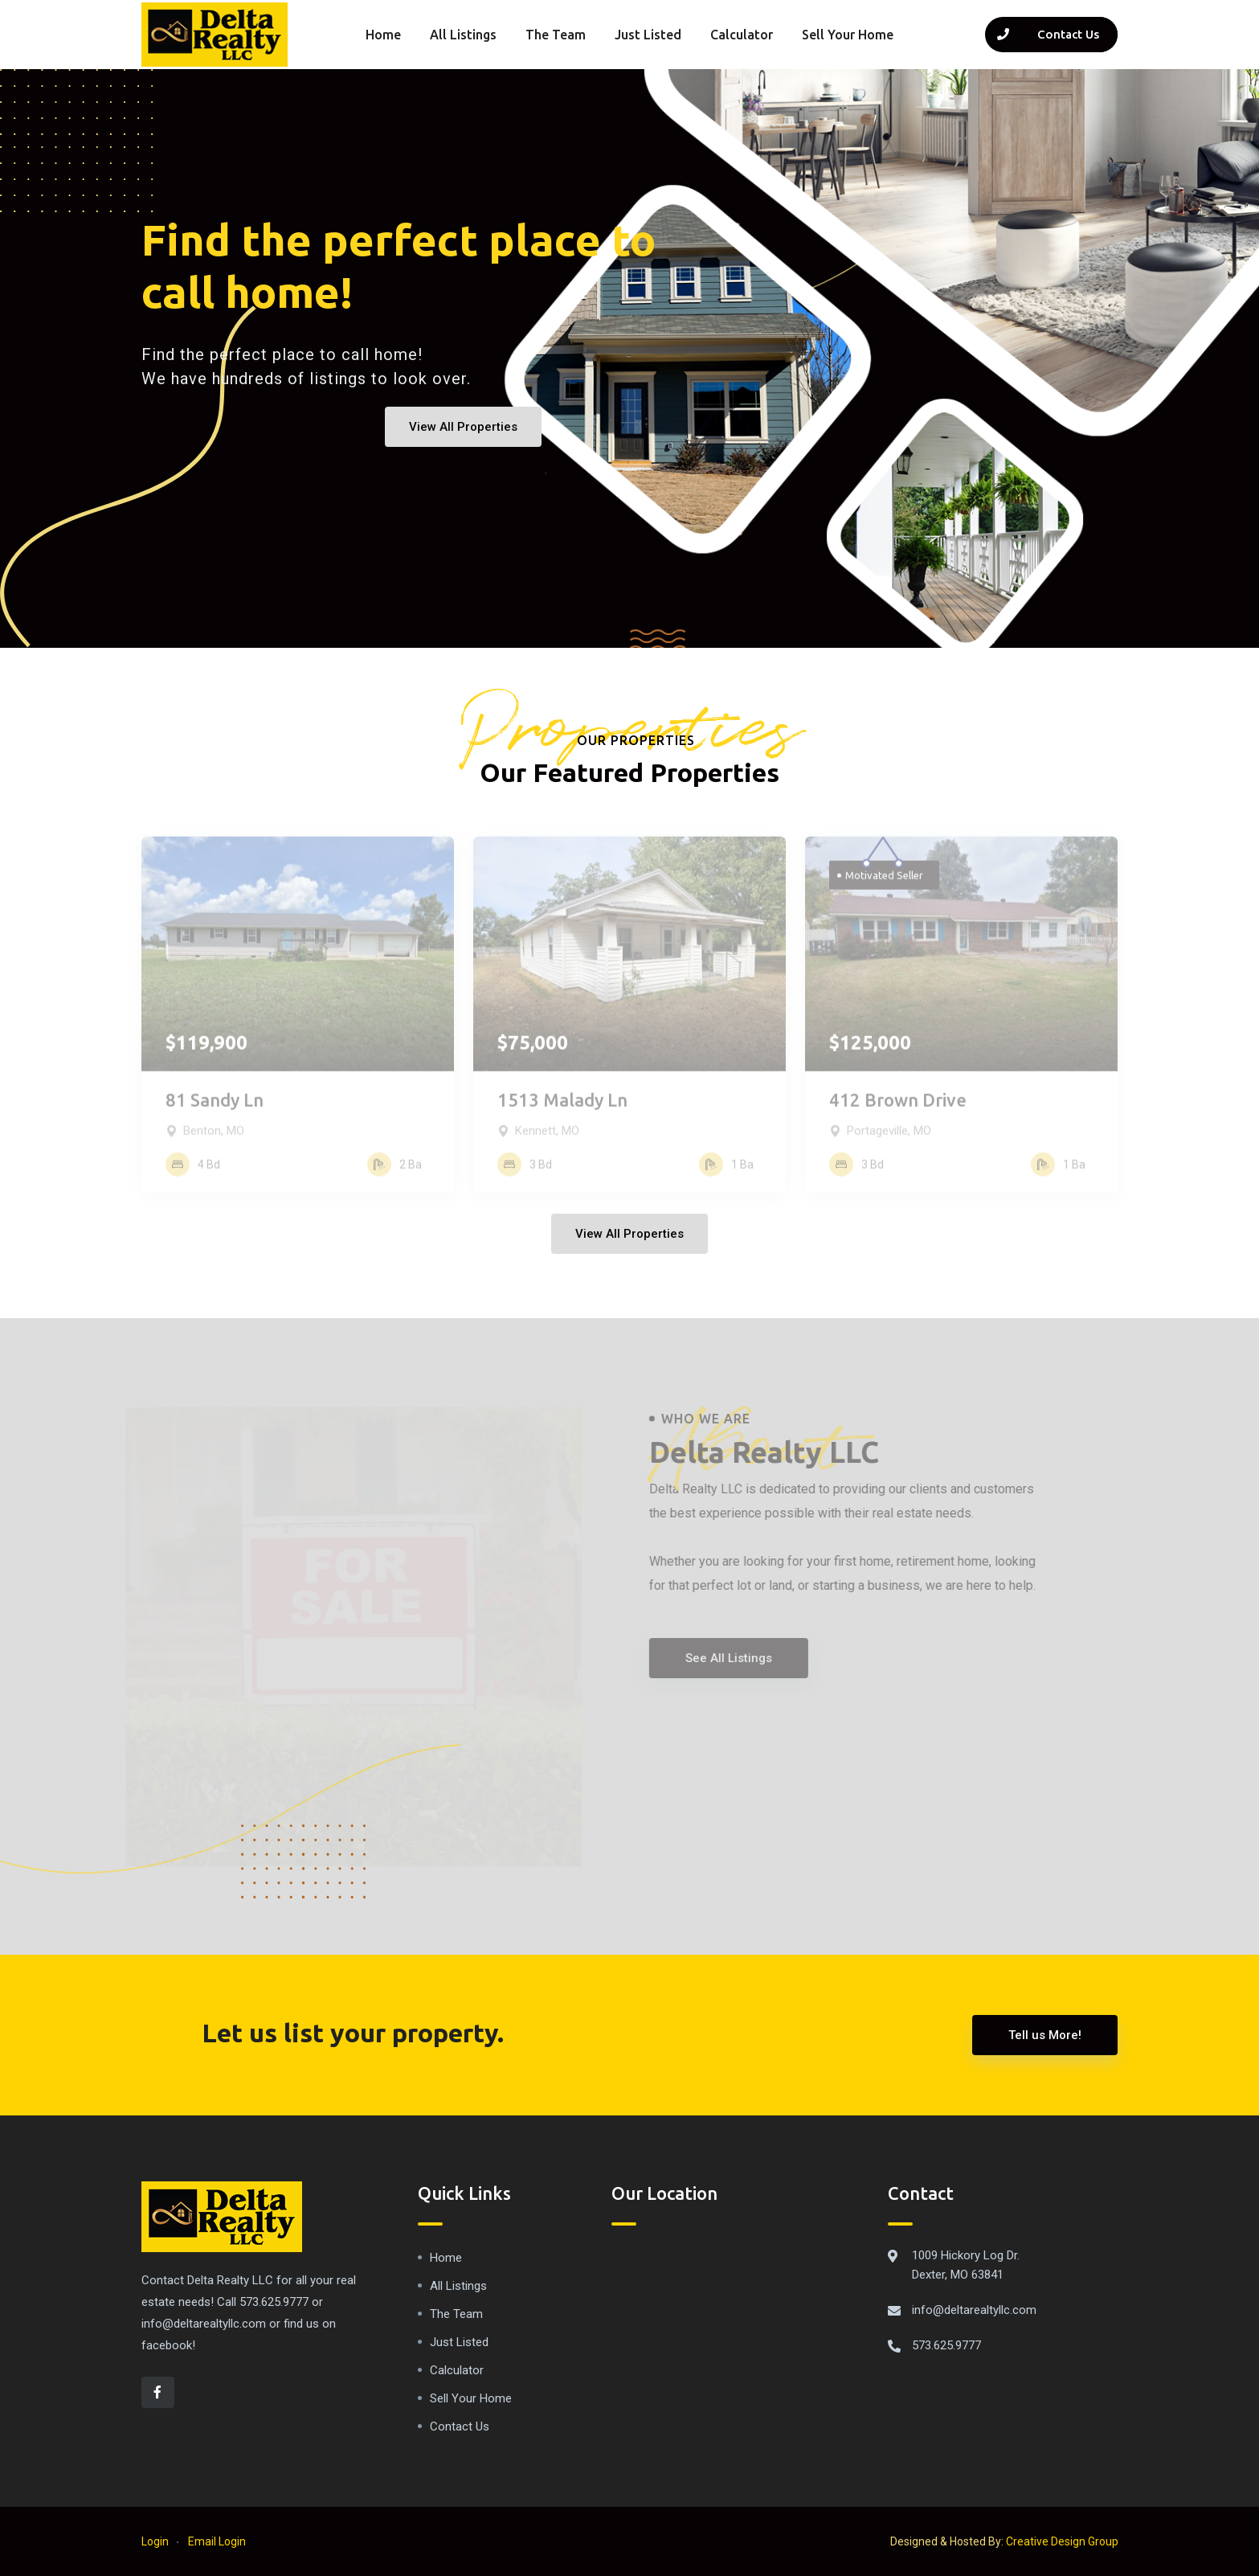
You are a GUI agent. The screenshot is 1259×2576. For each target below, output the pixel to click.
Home (383, 34)
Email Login (217, 2541)
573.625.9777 (946, 2345)
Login (155, 2541)
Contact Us (459, 2426)
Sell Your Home (847, 34)
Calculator (741, 34)
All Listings (463, 34)
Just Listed (648, 34)
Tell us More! (1044, 2035)
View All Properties (463, 427)
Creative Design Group (1062, 2541)
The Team (555, 34)
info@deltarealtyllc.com (974, 2310)
